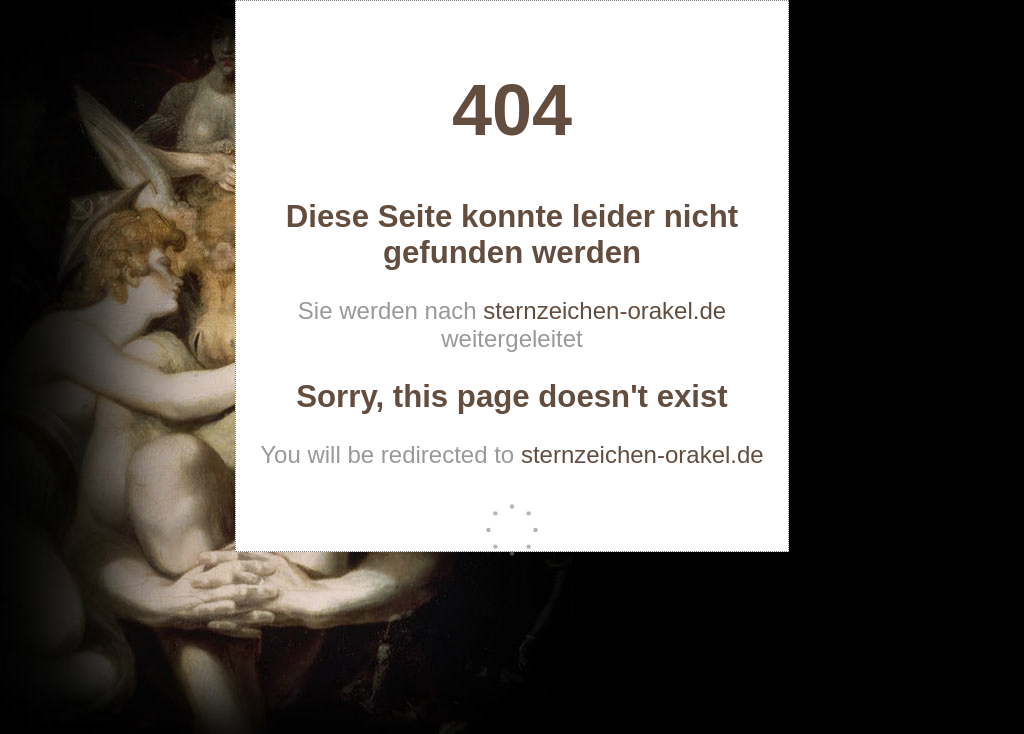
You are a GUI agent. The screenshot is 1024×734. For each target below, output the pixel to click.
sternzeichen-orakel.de (604, 310)
